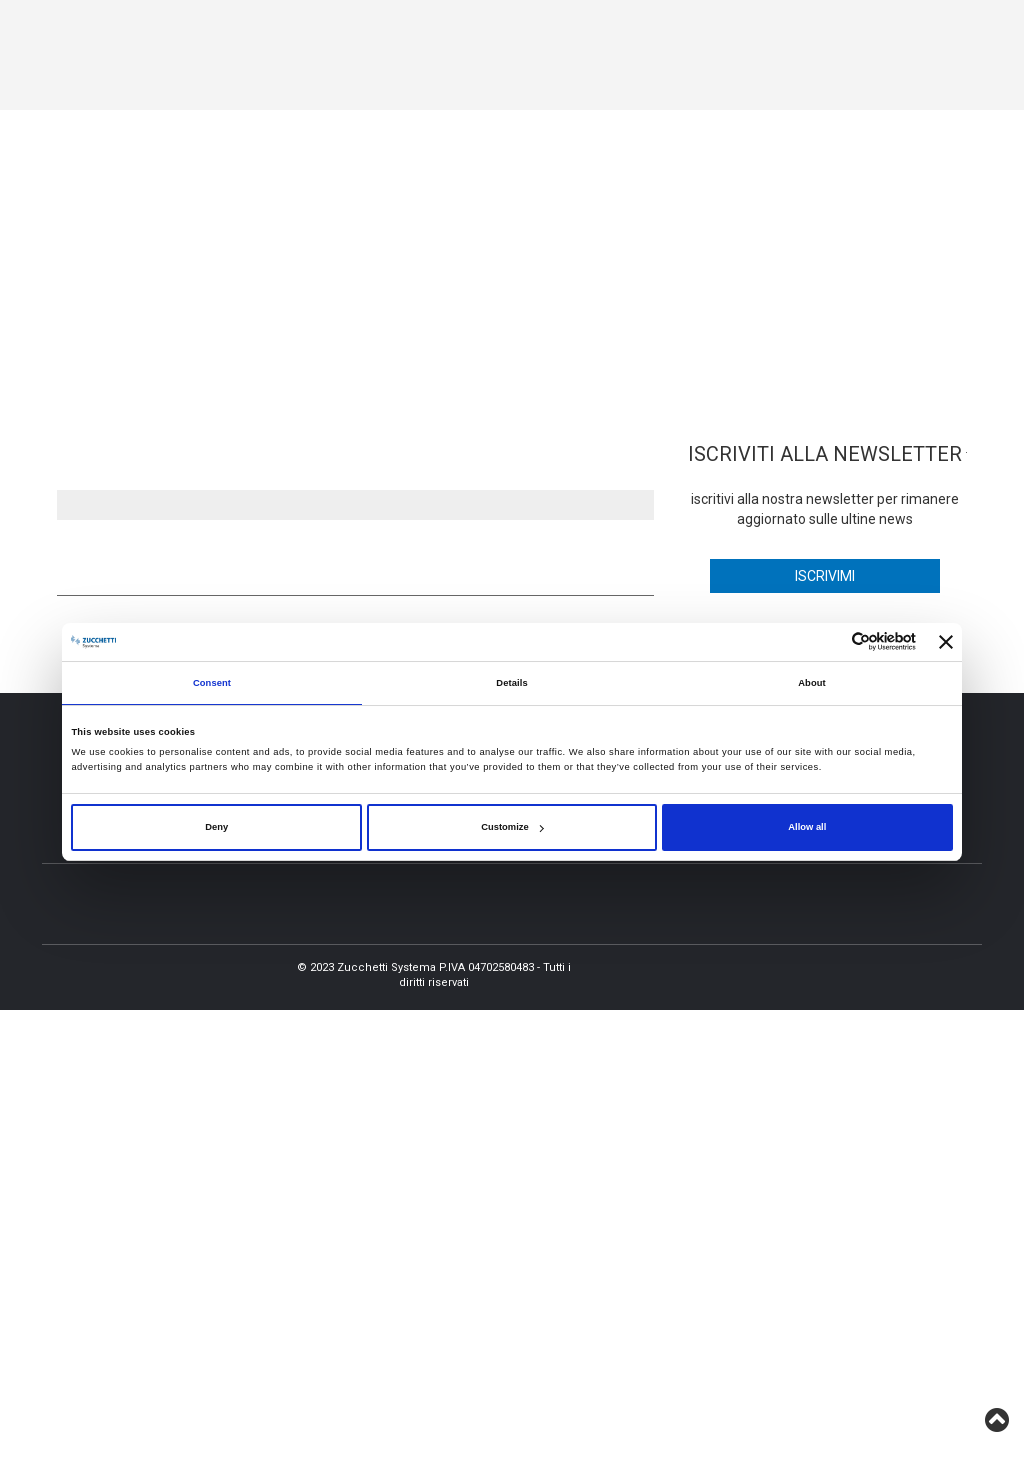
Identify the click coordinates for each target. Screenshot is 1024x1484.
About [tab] (812, 683)
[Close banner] (946, 642)
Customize (512, 827)
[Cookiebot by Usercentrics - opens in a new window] (828, 641)
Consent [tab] (212, 683)
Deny (216, 827)
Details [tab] (511, 683)
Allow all (807, 827)
